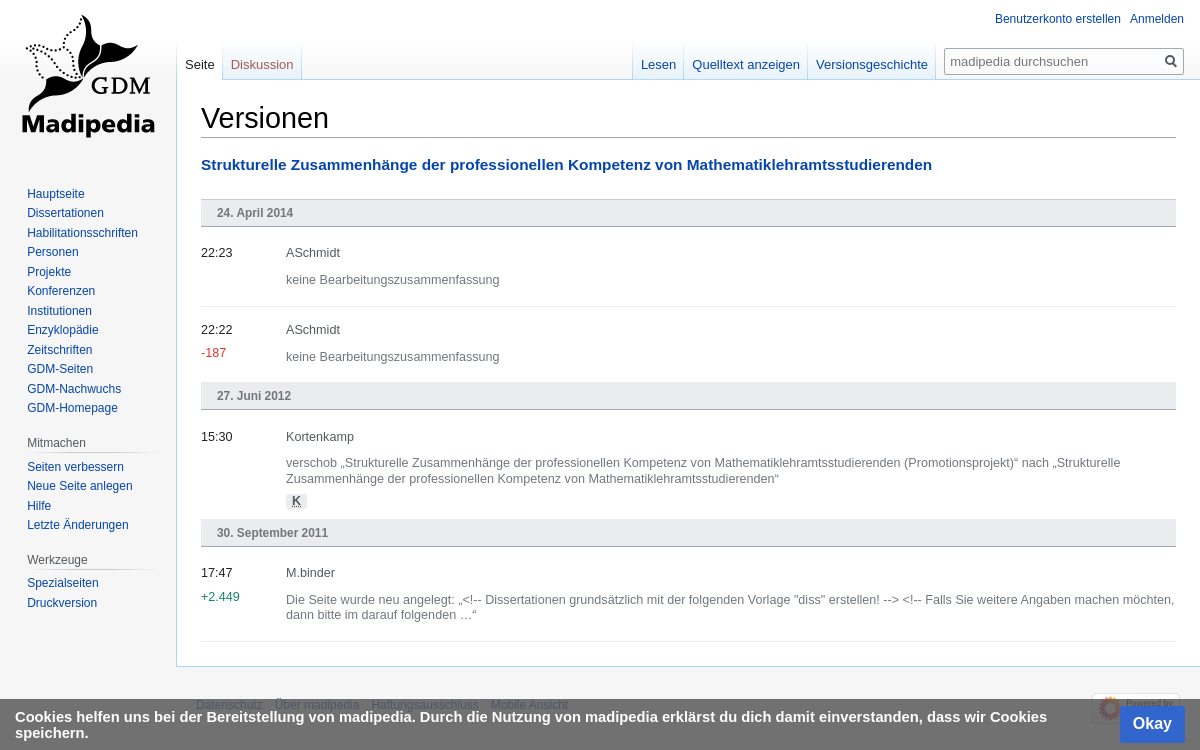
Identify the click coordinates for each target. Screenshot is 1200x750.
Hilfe (39, 506)
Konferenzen (61, 291)
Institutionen (59, 311)
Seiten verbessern (75, 467)
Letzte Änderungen (77, 525)
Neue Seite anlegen (79, 486)
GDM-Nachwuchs (74, 389)
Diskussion (262, 64)
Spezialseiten (62, 583)
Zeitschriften (59, 350)
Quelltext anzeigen (746, 64)
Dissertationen (65, 213)
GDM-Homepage (72, 408)
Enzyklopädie (62, 330)
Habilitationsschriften (82, 233)
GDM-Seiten (60, 369)
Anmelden (1157, 19)
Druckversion (62, 603)
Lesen (658, 64)
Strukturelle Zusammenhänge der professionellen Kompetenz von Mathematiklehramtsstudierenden (566, 164)
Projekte (49, 272)
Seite (200, 64)
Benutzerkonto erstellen (1058, 19)
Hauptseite (55, 194)
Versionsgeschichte (872, 64)
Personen (52, 252)
